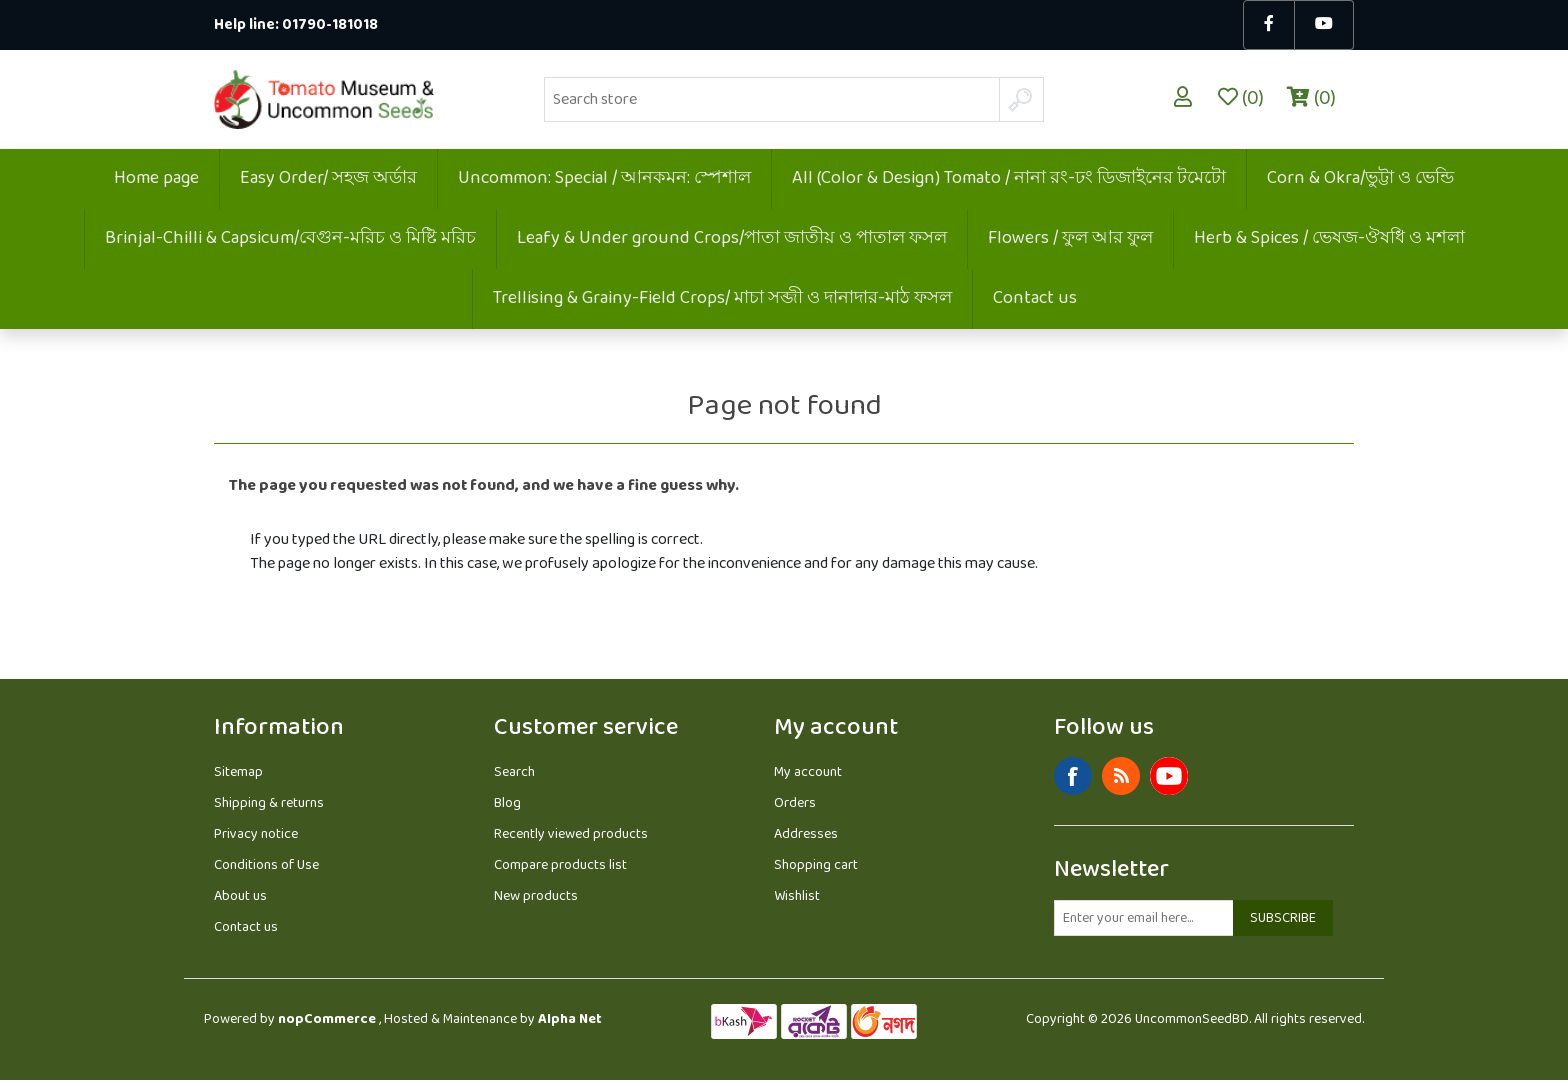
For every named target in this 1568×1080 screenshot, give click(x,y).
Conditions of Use (266, 865)
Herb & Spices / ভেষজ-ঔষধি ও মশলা (1329, 239)
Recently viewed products (571, 834)
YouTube (1169, 776)
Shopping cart (816, 865)
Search (514, 772)
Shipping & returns (269, 803)
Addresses (806, 834)
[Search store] (772, 99)
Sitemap (238, 772)
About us (240, 896)
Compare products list (560, 865)
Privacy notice (256, 834)
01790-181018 (330, 25)
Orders (795, 803)
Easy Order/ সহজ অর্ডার (328, 179)
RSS (1121, 776)
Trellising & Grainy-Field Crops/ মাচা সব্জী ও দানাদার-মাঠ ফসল (722, 299)
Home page (156, 179)
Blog (507, 803)
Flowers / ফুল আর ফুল (1070, 239)
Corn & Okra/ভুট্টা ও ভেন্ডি (1360, 179)
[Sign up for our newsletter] (1144, 918)
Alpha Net (570, 1019)
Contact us (1035, 299)
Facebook (1073, 776)
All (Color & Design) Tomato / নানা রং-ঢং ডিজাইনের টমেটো (1009, 179)
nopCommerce (327, 1019)
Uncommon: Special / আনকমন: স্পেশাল (604, 179)
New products (536, 896)
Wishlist (797, 896)
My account (808, 772)
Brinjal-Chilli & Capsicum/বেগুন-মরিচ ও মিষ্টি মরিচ (290, 239)
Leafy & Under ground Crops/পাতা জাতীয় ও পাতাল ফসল (732, 239)
